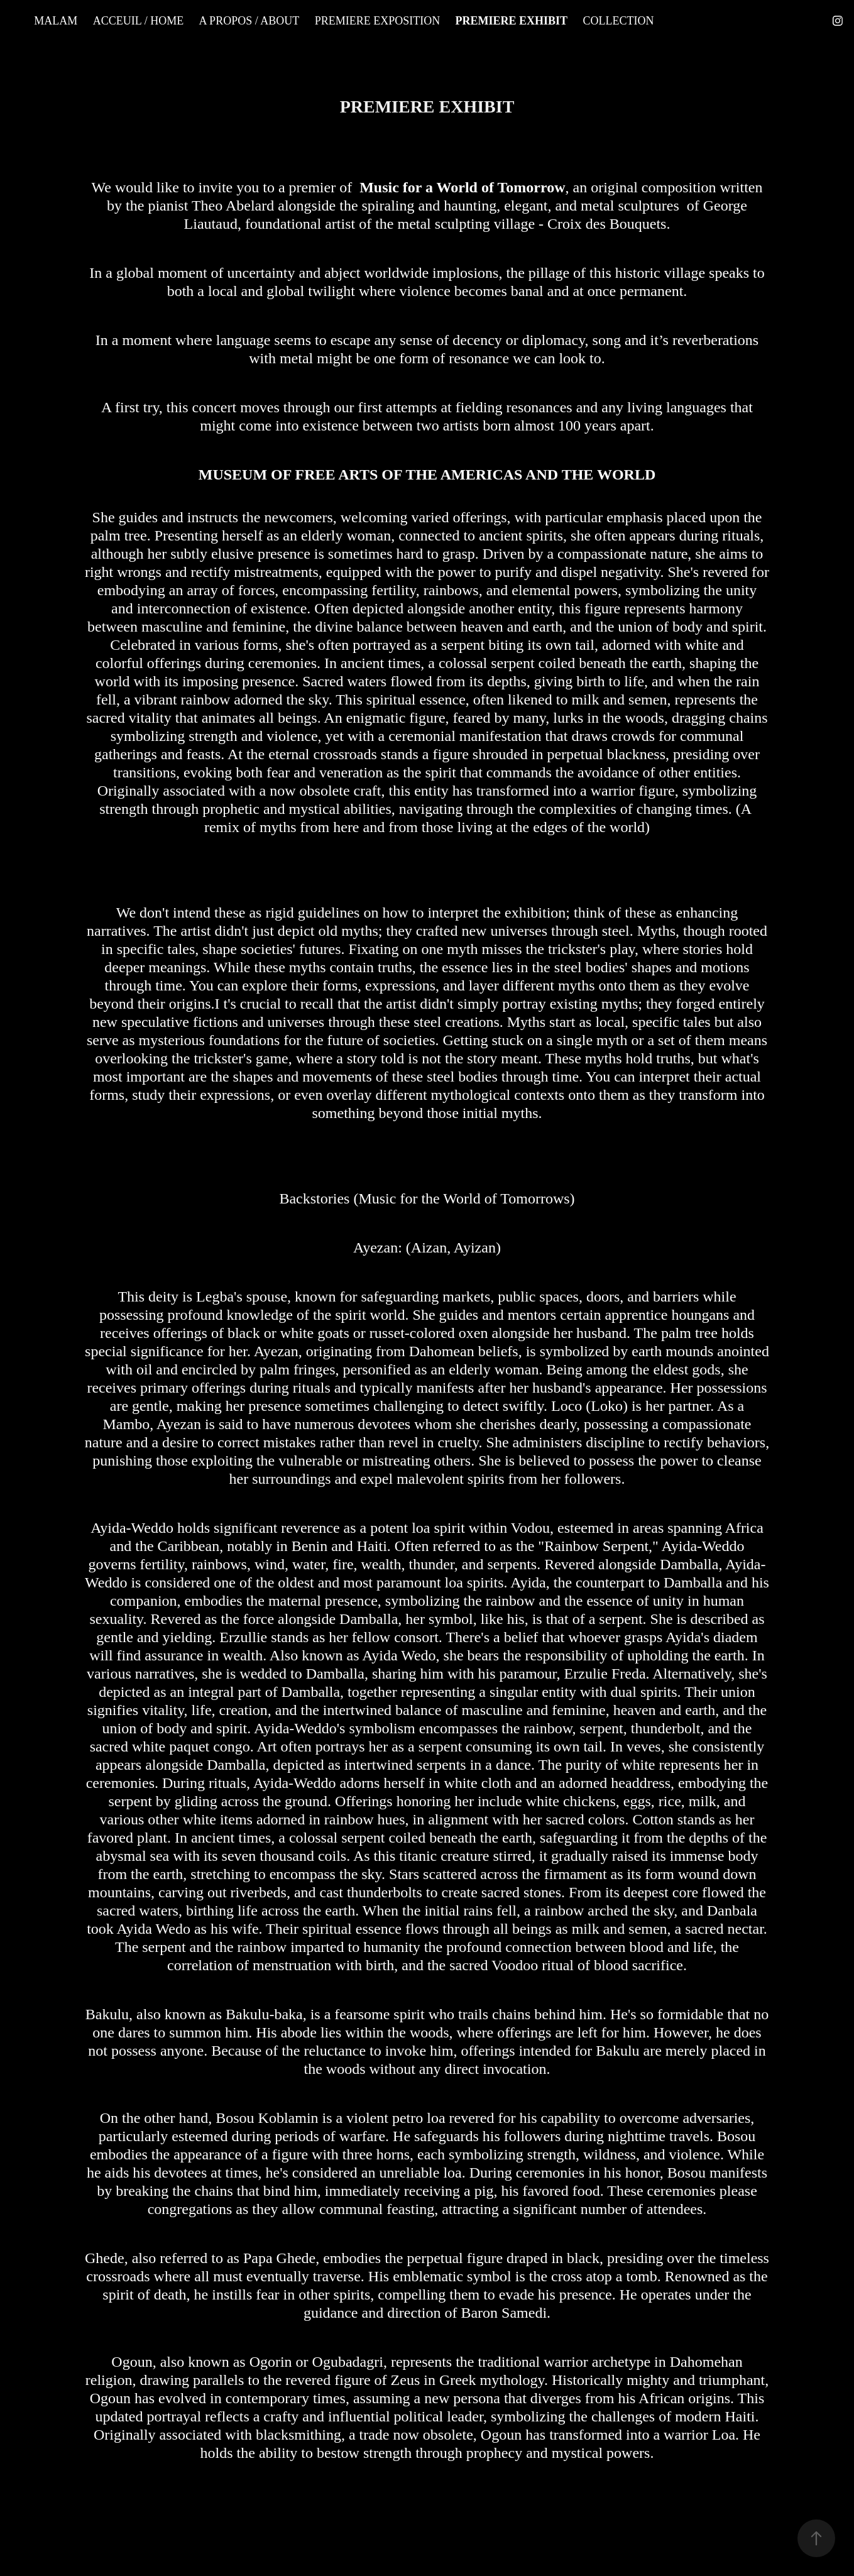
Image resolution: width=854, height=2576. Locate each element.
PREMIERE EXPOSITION (378, 20)
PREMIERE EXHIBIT (512, 20)
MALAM (55, 20)
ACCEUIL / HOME (138, 20)
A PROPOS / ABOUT (249, 20)
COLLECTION (618, 20)
